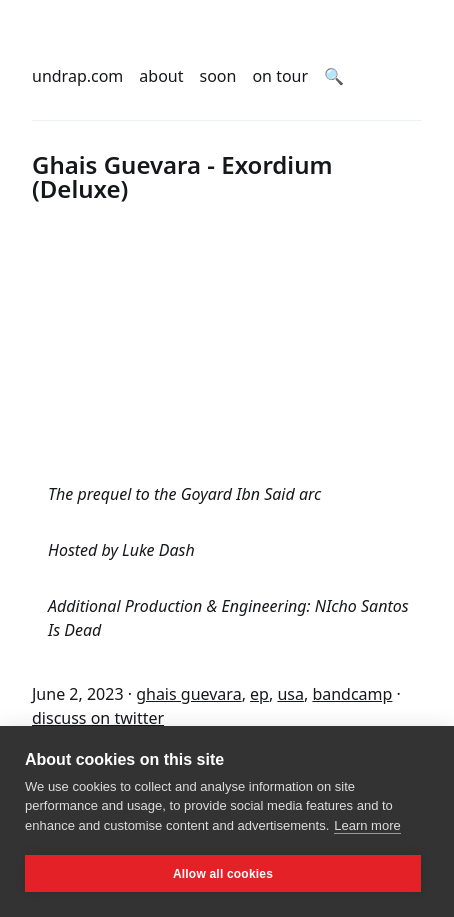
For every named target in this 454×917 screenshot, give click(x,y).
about (161, 76)
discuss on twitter (98, 718)
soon (218, 76)
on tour (280, 76)
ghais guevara (188, 694)
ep (259, 694)
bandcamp (352, 694)
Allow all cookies (223, 874)
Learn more (367, 825)
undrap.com (77, 76)
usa (290, 694)
